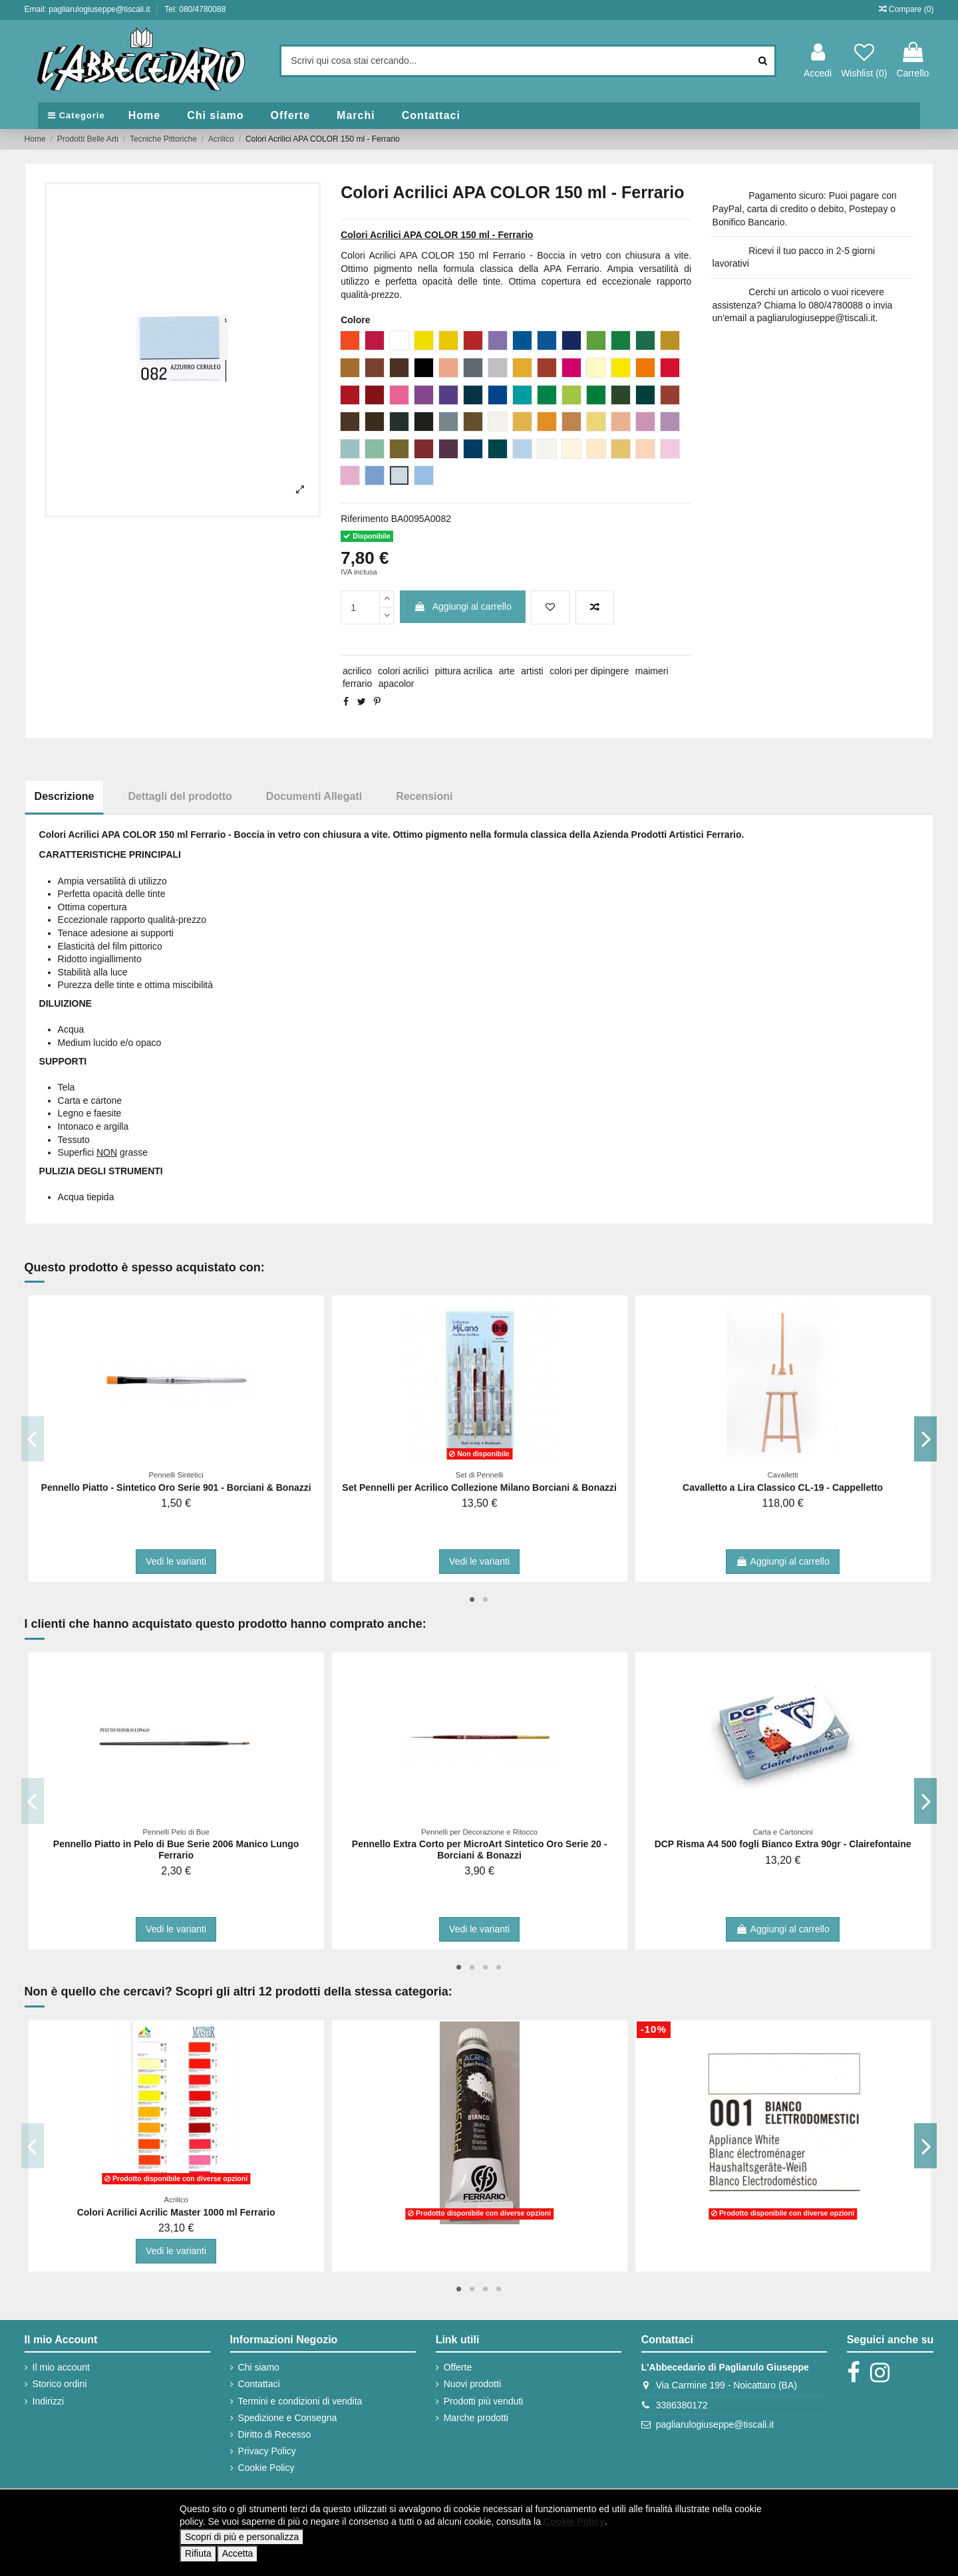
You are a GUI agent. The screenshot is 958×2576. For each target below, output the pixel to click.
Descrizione (64, 796)
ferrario (357, 683)
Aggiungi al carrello (463, 606)
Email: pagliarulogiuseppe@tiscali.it (88, 9)
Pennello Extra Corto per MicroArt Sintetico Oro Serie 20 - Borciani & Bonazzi (479, 1850)
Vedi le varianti (176, 1561)
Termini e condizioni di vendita (300, 2401)
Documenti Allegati (314, 796)
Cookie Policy (266, 2467)
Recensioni (424, 796)
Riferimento (365, 518)
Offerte (458, 2367)
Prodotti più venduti (484, 2401)
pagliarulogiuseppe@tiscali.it (715, 2424)
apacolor (396, 683)
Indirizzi (48, 2401)
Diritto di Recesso (274, 2434)
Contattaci (259, 2384)
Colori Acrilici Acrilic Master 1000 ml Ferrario (176, 2212)
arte (507, 671)
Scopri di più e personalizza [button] (242, 2536)
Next (925, 1438)
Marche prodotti (476, 2417)
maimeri (652, 671)
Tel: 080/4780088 (195, 9)
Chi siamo (258, 2367)
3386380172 (682, 2405)
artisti (532, 671)
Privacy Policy (267, 2451)
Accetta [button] (237, 2553)
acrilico (357, 671)
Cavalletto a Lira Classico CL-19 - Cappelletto (783, 1487)
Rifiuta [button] (198, 2553)
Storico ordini (60, 2384)
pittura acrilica (463, 671)
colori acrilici (403, 671)
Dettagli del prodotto (180, 796)
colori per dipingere (589, 671)
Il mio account (61, 2367)
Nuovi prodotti (472, 2384)
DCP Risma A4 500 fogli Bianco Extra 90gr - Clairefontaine (783, 1844)
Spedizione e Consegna (287, 2417)
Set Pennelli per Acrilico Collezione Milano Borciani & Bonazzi (479, 1487)
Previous (33, 1438)
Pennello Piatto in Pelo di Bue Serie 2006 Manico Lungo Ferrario (176, 1850)
